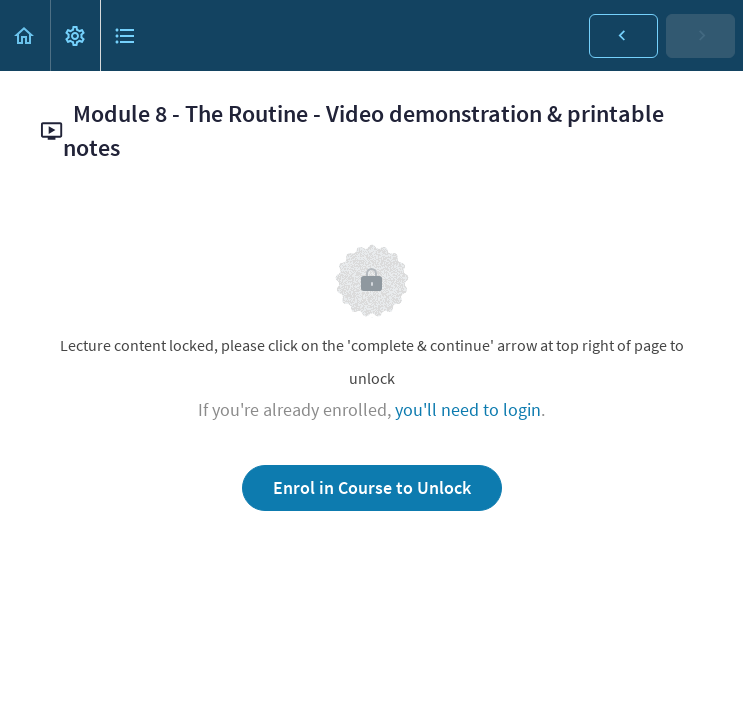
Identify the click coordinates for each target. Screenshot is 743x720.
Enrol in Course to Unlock (372, 487)
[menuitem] (75, 35)
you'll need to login (468, 409)
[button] (25, 35)
